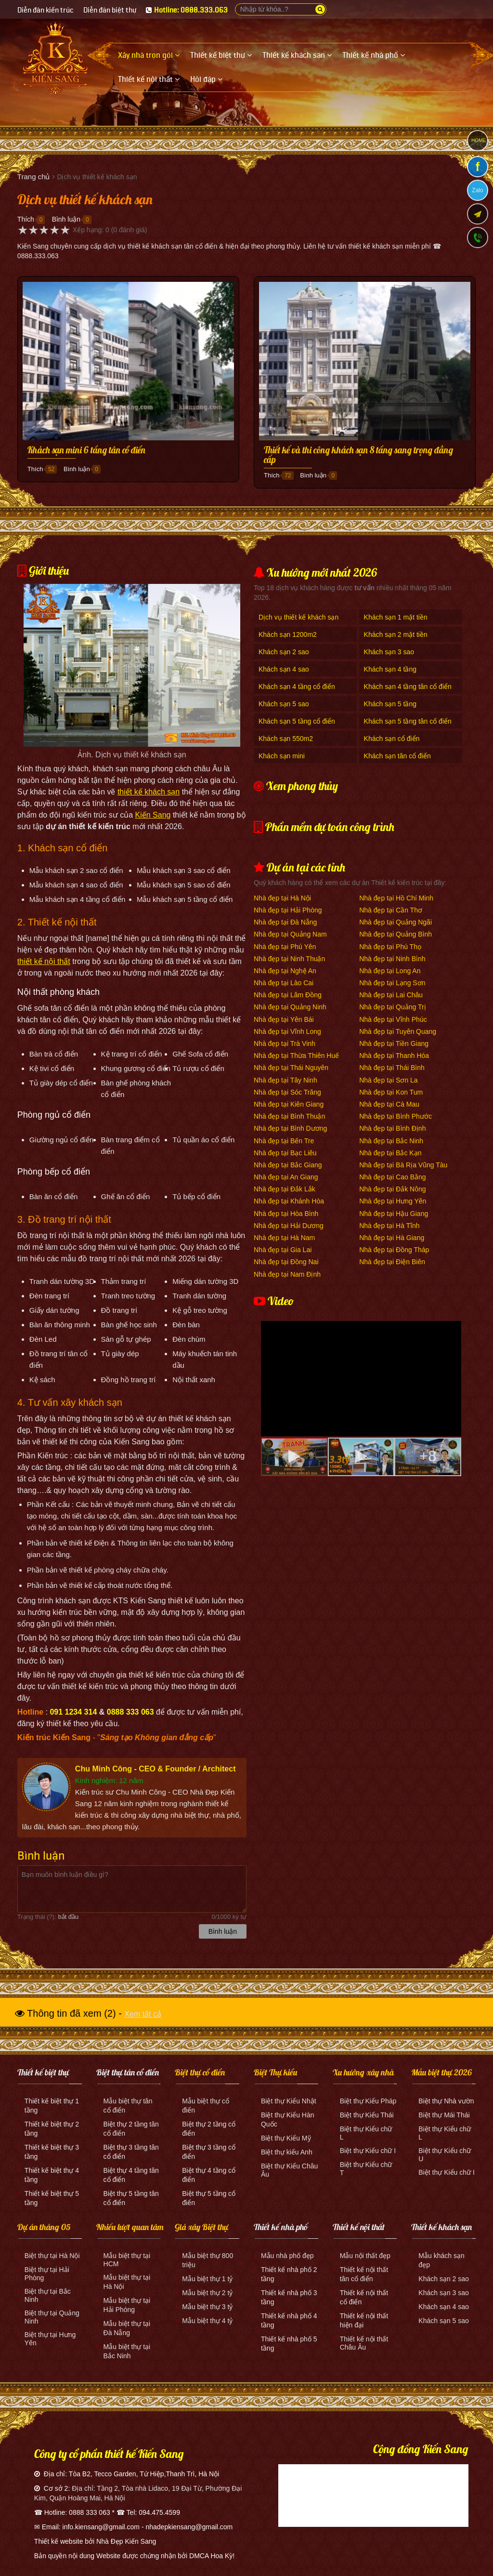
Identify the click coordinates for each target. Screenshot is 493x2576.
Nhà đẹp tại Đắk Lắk (284, 1189)
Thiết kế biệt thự (43, 2072)
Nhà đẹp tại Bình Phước (395, 1116)
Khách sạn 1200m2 (288, 634)
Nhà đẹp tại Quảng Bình (395, 934)
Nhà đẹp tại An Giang (286, 1177)
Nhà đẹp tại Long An (389, 971)
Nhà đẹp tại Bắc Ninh (391, 1141)
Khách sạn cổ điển (392, 738)
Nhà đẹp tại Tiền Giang (393, 1043)
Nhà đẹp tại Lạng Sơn (392, 983)
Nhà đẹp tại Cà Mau (389, 1104)
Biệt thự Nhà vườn (446, 2101)
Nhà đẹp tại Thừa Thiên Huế (296, 1055)
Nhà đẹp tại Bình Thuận (289, 1116)
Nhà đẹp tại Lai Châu (391, 995)
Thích (25, 219)
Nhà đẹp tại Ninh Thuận (289, 959)
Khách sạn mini (282, 756)
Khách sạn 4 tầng (390, 669)
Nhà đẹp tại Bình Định (392, 1128)
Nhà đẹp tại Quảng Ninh (290, 1007)
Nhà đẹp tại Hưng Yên (392, 1201)
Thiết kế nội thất (359, 2227)
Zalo (477, 190)
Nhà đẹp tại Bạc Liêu (285, 1153)
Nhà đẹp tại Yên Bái (284, 1019)
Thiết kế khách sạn (441, 2227)
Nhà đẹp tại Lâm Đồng (288, 995)
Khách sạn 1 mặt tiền (396, 617)
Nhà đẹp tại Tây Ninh (285, 1080)
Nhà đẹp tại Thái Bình (392, 1067)
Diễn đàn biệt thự (109, 10)
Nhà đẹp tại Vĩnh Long (287, 1031)
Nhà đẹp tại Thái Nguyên (291, 1067)
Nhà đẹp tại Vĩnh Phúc (393, 1019)
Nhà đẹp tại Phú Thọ (390, 947)
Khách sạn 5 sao (284, 704)
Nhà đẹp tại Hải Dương (289, 1225)
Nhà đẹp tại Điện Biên (392, 1262)
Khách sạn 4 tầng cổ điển (297, 686)
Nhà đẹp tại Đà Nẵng (285, 922)
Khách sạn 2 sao (284, 652)
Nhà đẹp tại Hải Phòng (288, 910)
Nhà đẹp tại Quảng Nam (290, 934)
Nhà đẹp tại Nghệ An (285, 971)
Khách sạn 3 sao (389, 652)
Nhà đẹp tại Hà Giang (391, 1238)
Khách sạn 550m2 (286, 738)
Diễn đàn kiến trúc (45, 10)
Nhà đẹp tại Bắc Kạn (390, 1153)
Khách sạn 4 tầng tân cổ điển (408, 686)
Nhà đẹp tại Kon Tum (391, 1092)
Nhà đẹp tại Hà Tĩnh (389, 1225)
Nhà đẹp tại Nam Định (287, 1274)
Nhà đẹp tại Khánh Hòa (289, 1201)
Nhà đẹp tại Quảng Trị (392, 1007)
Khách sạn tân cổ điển (397, 756)
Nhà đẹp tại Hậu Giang (393, 1213)
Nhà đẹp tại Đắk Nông (392, 1189)
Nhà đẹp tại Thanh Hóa (394, 1055)
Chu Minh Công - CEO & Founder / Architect (155, 1769)
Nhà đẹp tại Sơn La (388, 1080)
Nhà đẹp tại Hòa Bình (286, 1213)
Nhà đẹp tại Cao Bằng (392, 1177)
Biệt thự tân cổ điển (127, 2072)
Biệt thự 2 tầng (126, 2124)
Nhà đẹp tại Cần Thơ (390, 910)
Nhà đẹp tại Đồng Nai (286, 1262)
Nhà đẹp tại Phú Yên (285, 947)
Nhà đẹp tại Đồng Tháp (394, 1250)
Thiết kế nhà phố (281, 2227)
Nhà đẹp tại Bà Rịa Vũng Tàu (403, 1165)
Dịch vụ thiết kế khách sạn (298, 617)
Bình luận (66, 219)
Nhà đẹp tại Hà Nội (282, 898)
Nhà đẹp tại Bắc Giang (288, 1165)
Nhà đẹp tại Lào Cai (283, 983)
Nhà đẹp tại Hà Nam (284, 1238)
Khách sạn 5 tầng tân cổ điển (408, 721)
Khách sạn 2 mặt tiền (396, 634)
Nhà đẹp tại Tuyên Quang (397, 1031)
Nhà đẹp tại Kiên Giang (289, 1104)
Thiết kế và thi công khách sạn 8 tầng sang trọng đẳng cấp (358, 455)
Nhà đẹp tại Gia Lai (282, 1250)
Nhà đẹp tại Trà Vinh (284, 1043)
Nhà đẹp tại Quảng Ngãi (395, 922)
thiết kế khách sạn (148, 792)
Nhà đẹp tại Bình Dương (290, 1128)
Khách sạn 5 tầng (390, 704)
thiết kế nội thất (43, 961)
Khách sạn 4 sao (284, 669)
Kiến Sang (153, 815)
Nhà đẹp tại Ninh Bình (392, 959)
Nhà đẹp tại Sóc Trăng (287, 1092)
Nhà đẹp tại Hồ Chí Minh (396, 898)
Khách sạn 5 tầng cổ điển (297, 721)
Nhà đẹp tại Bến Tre (284, 1141)
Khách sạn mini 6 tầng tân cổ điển (86, 450)
